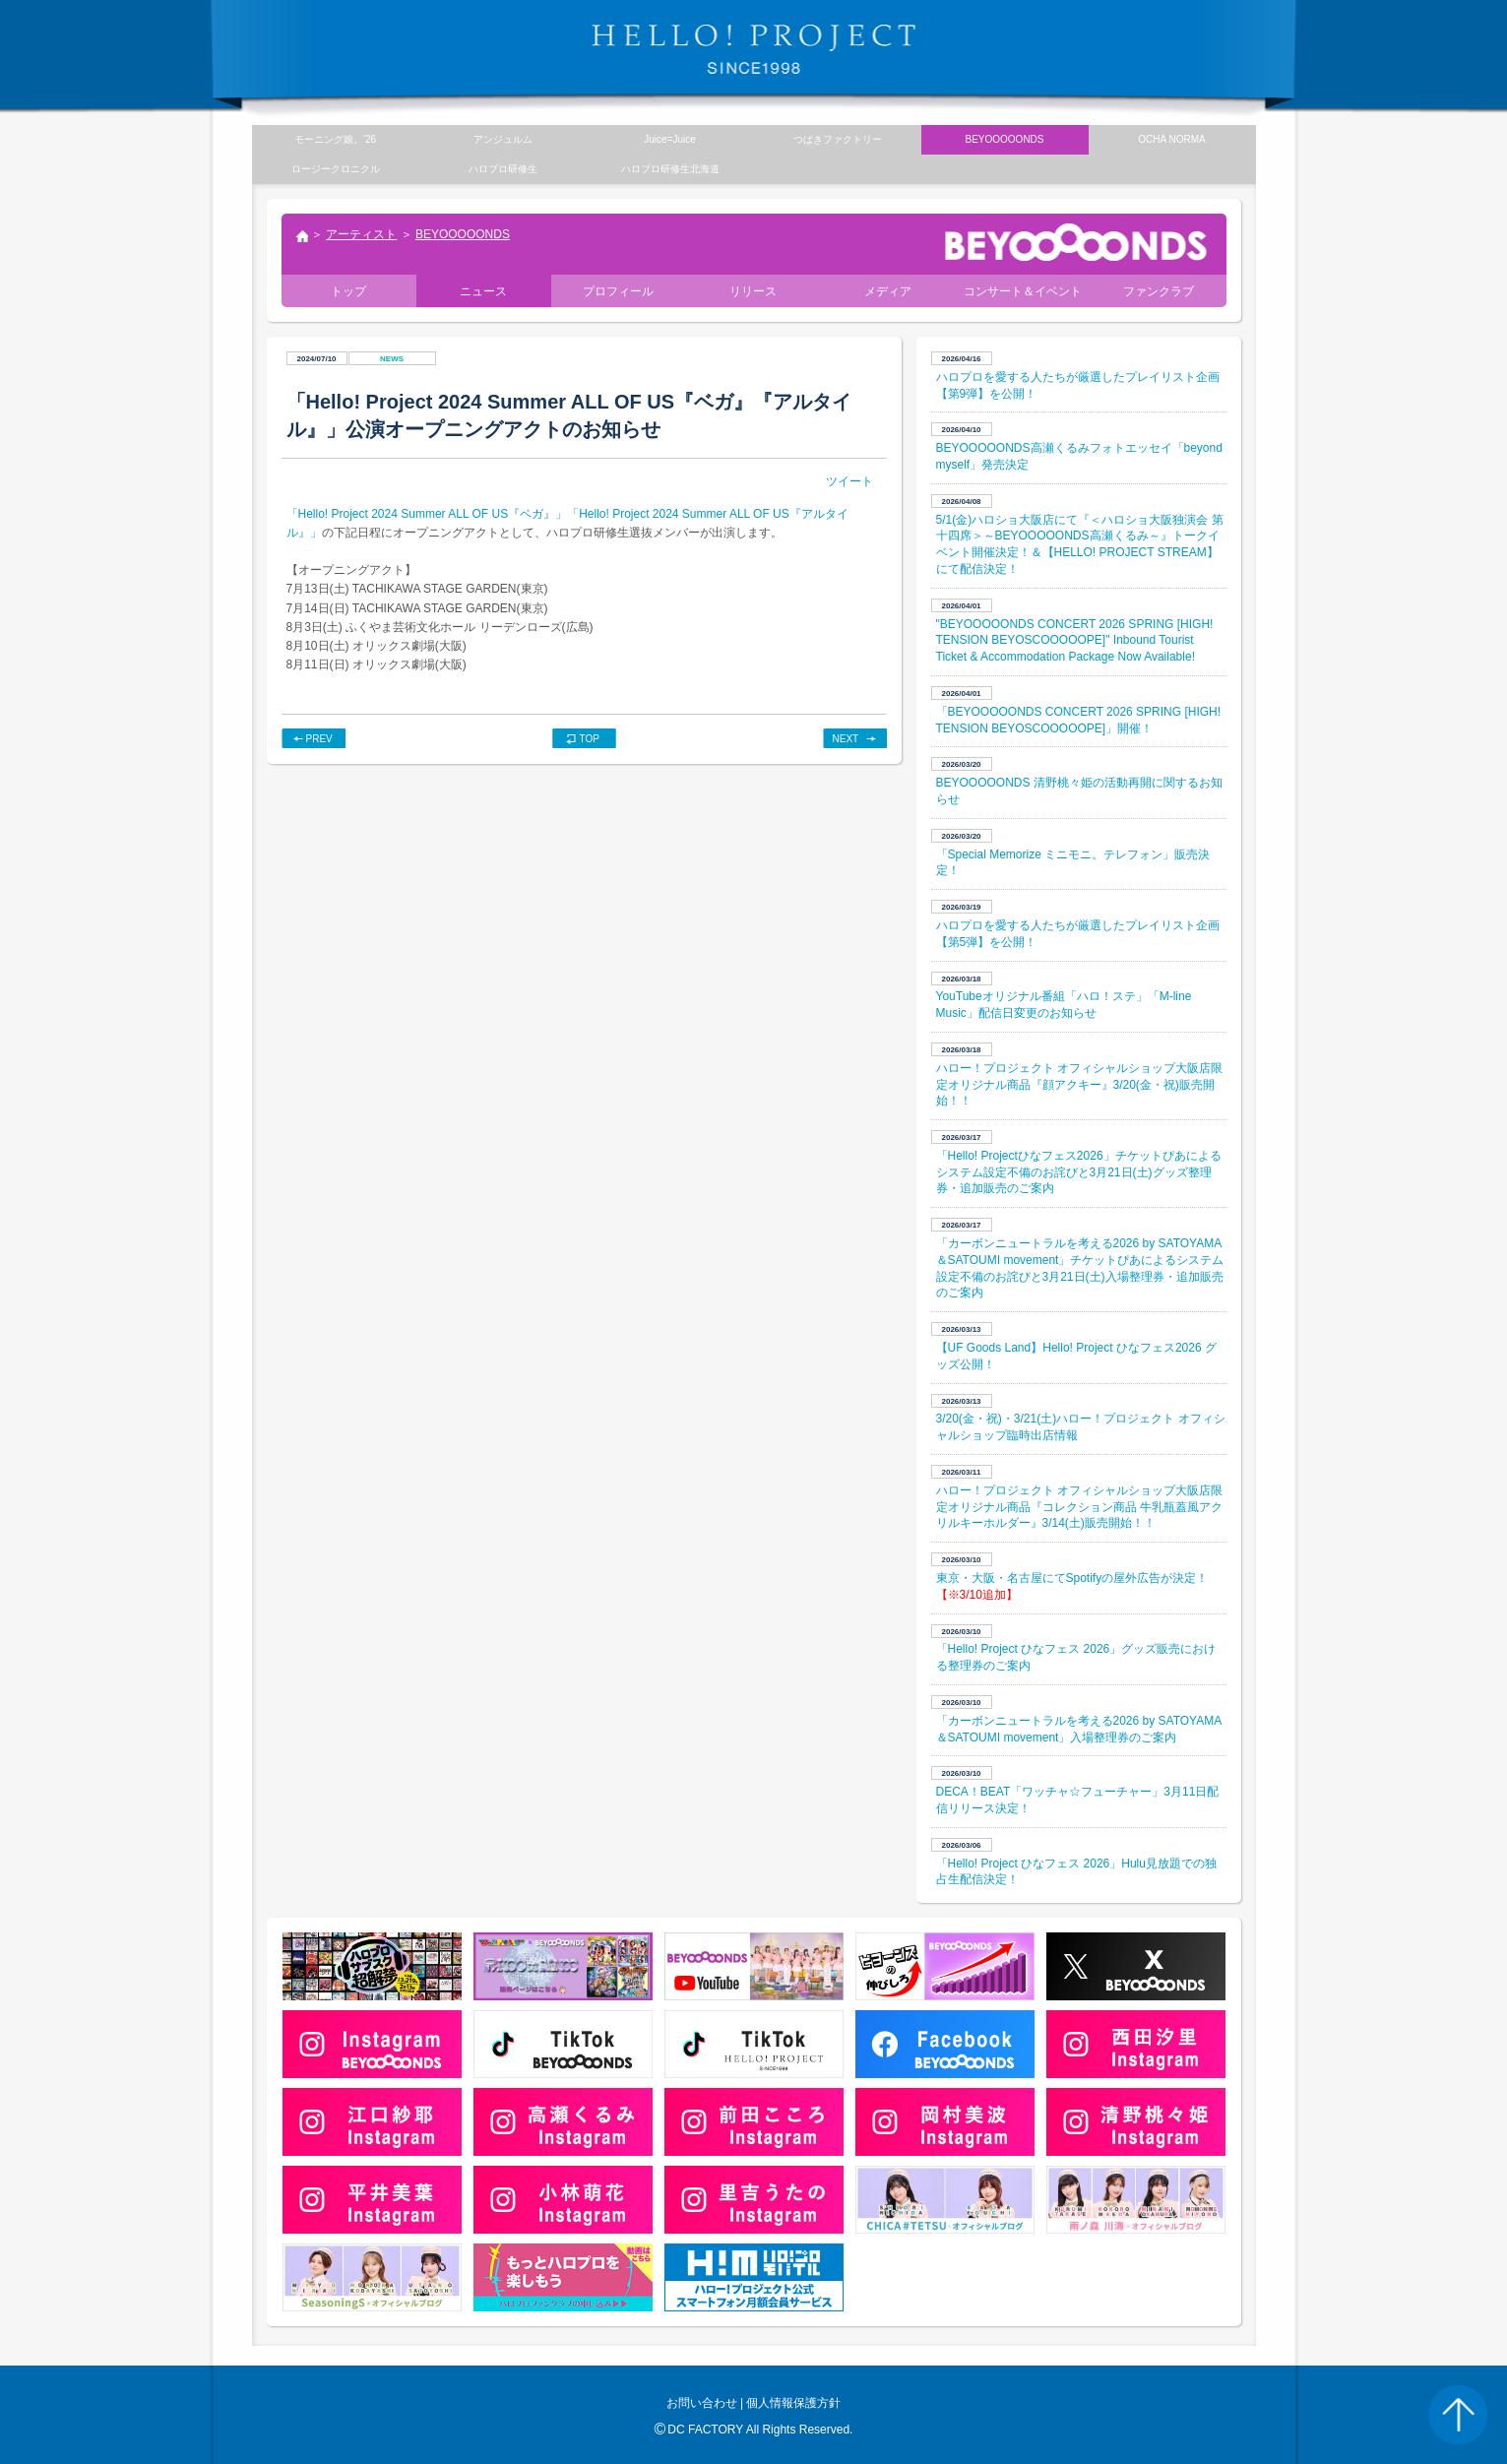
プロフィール (618, 291)
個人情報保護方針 (793, 2403)
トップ (301, 238)
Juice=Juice (670, 139)
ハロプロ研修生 (503, 168)
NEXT (846, 738)
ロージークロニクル (335, 168)
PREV (319, 738)
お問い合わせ (701, 2403)
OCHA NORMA (1171, 139)
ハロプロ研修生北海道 (670, 168)
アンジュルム (503, 139)
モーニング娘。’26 (335, 139)
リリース (753, 291)
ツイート (849, 481)
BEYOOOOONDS (462, 234)
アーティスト (361, 234)
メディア (887, 291)
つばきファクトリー (837, 139)
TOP (589, 738)
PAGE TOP (1457, 2414)
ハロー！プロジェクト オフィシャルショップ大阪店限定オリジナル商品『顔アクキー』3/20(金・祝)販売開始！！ (1079, 1084)
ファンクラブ (1158, 291)
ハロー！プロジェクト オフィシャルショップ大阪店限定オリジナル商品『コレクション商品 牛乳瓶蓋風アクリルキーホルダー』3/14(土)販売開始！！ (1079, 1507)
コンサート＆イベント (1023, 291)
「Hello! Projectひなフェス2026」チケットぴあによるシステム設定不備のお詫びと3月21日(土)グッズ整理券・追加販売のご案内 (1079, 1172)
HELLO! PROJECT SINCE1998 (754, 49)
